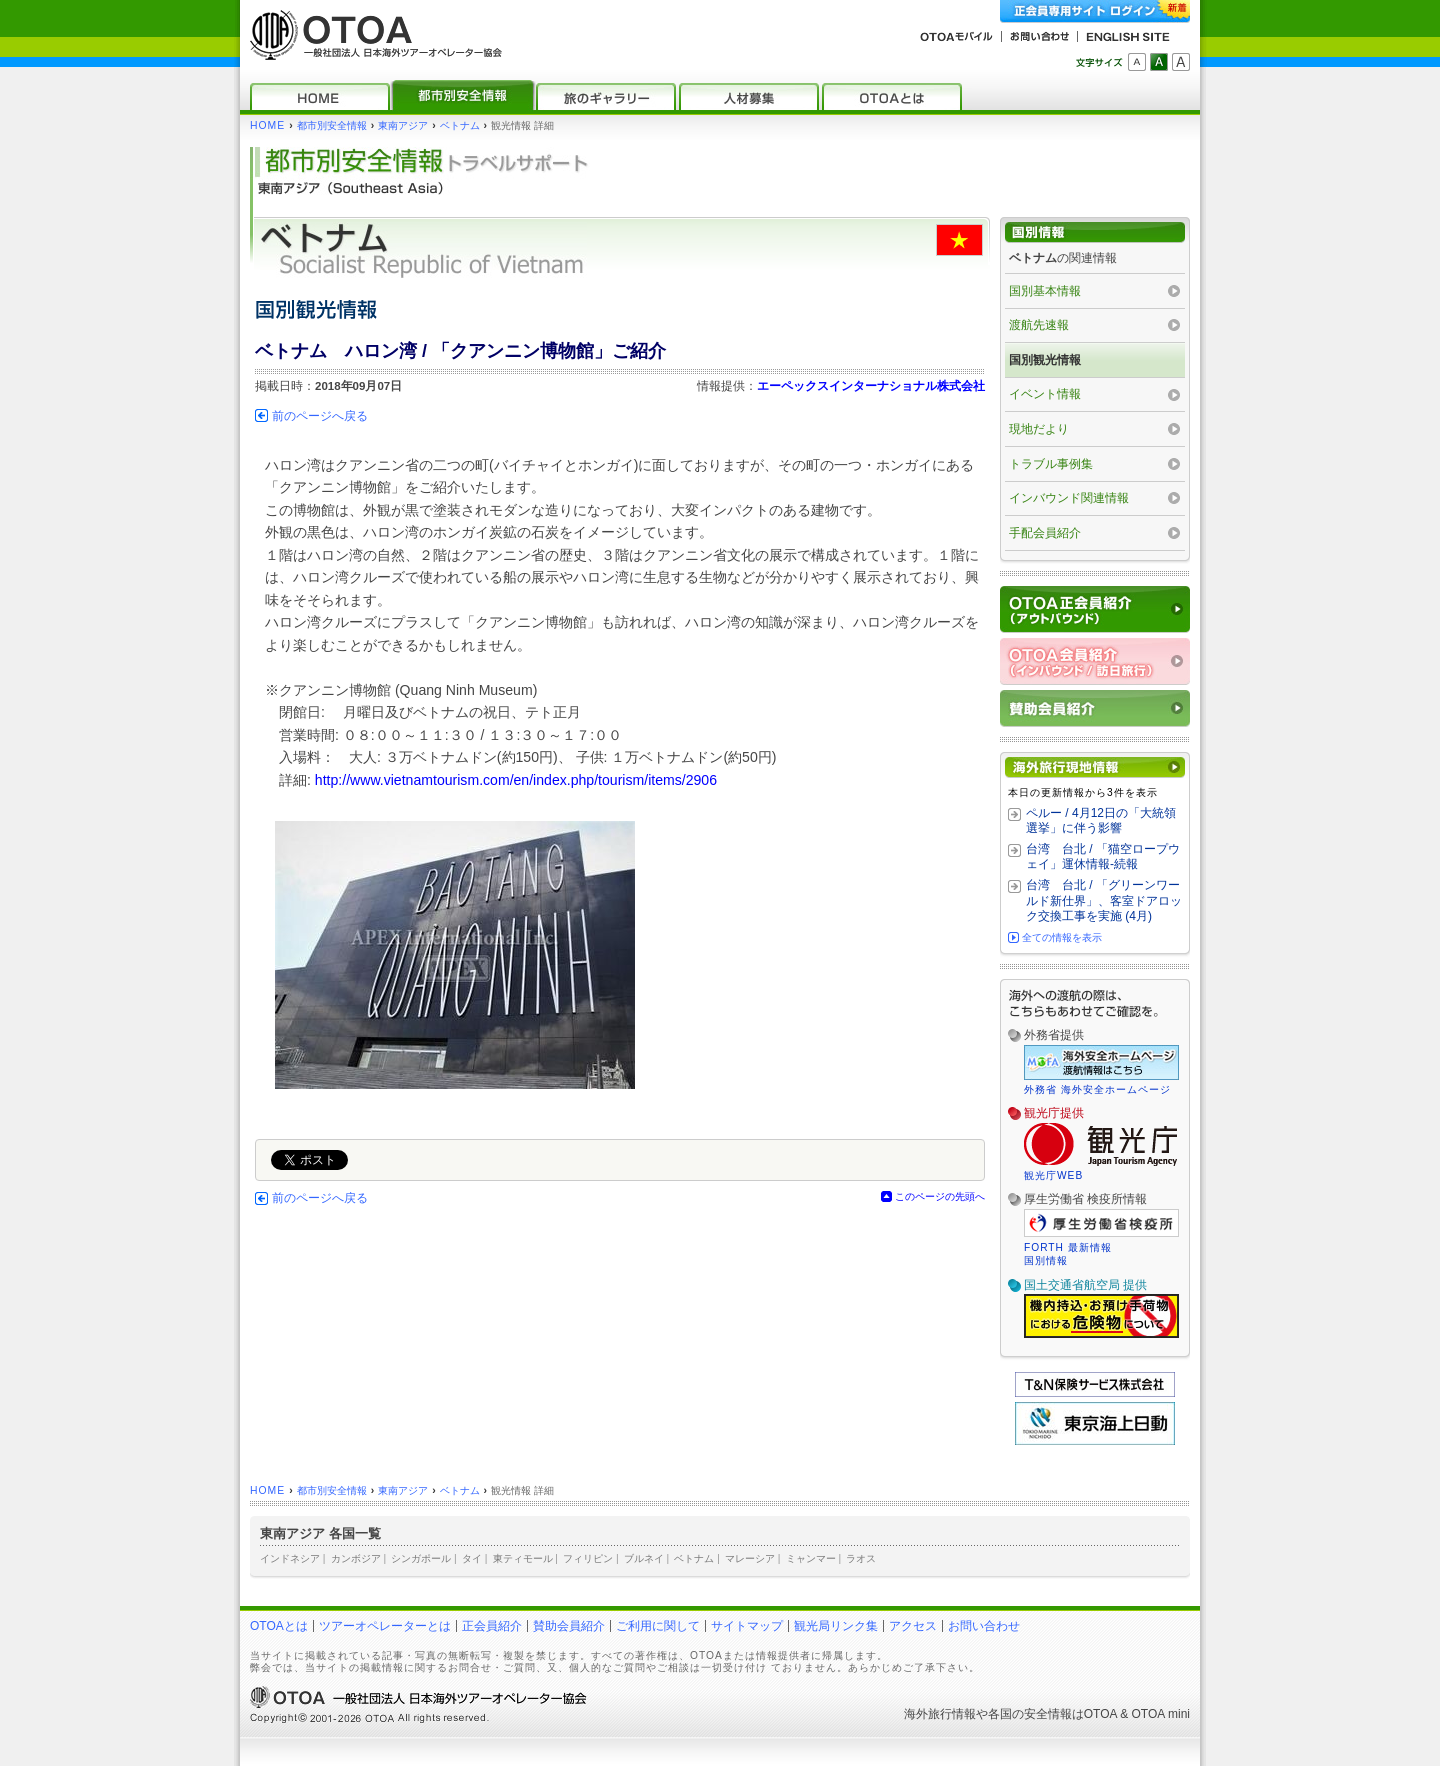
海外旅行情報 (940, 1714)
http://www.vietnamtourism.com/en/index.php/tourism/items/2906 (516, 780)
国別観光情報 (1045, 360)
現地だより (1039, 429)
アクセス (913, 1626)
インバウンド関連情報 (1069, 498)
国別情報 (1046, 1260)
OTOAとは (279, 1626)
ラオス (861, 1558)
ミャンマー (811, 1558)
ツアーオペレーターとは (385, 1626)
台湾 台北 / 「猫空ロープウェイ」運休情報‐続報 (1103, 857)
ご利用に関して (658, 1626)
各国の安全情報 (1030, 1714)
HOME (267, 125)
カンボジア (356, 1558)
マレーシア (750, 1558)
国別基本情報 (1045, 291)
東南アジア (403, 125)
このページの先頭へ (940, 1196)
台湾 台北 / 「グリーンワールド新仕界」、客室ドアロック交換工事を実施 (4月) (1104, 900)
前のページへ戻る (320, 416)
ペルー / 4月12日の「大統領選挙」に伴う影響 (1101, 821)
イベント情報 (1045, 394)
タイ (472, 1558)
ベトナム (460, 125)
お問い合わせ (984, 1626)
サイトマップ (747, 1626)
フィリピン (588, 1558)
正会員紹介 (492, 1626)
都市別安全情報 (332, 125)
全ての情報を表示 (1062, 937)
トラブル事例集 (1051, 464)
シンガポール (421, 1558)
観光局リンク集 (836, 1626)
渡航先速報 (1039, 325)
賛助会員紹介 (569, 1626)
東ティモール (523, 1558)
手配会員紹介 (1045, 533)
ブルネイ (644, 1558)
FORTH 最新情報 (1068, 1247)
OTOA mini (1161, 1714)
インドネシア (290, 1558)
